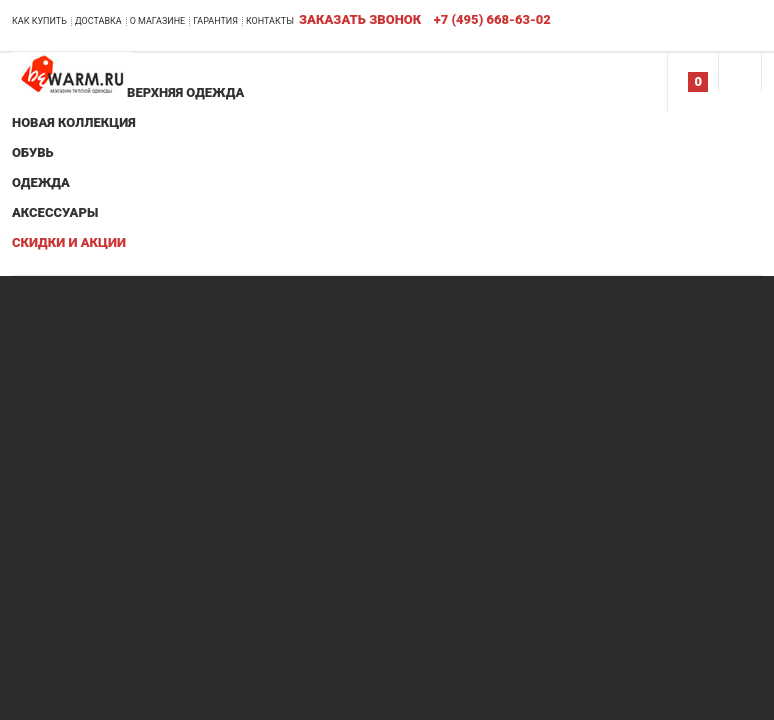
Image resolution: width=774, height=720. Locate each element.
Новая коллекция (74, 122)
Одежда (41, 182)
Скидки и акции (69, 242)
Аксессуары (55, 212)
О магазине (158, 21)
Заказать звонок (360, 19)
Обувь (33, 152)
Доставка (98, 21)
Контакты (270, 21)
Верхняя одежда (185, 92)
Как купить (39, 21)
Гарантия (215, 21)
